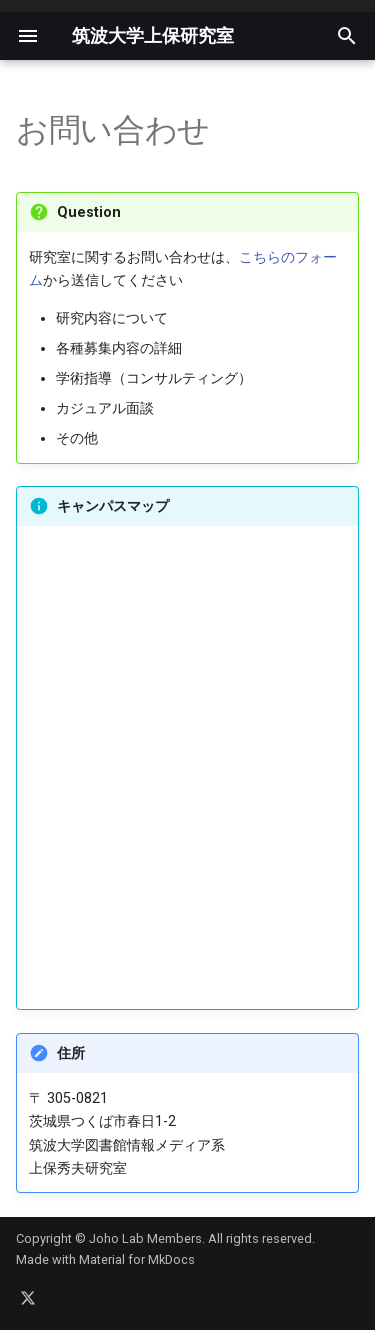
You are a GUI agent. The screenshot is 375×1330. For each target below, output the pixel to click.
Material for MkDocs (137, 1259)
